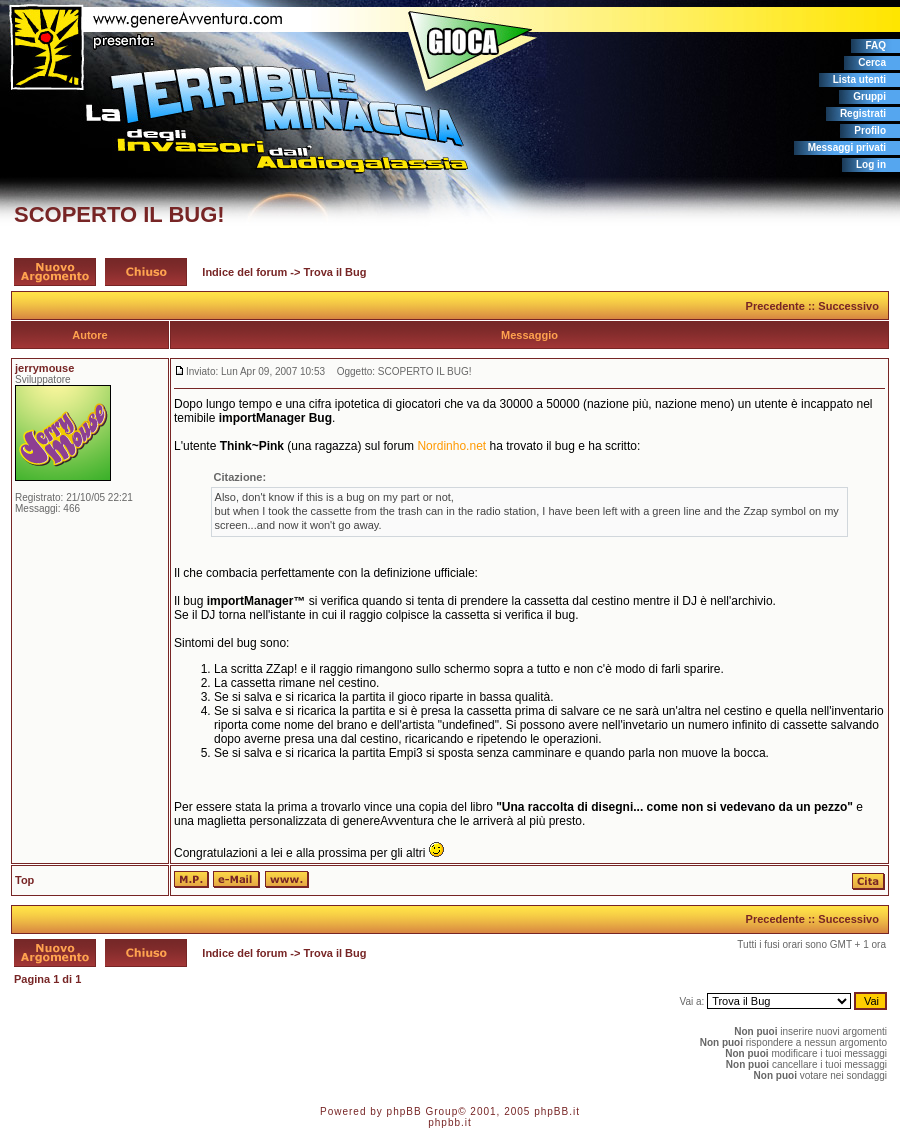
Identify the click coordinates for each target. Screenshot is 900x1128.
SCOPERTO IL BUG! (119, 214)
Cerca (872, 62)
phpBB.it (557, 1111)
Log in (871, 164)
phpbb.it (450, 1122)
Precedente (775, 306)
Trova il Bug (335, 272)
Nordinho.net (451, 446)
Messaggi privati (847, 147)
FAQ (875, 45)
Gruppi (869, 96)
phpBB (404, 1111)
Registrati (863, 113)
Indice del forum (244, 272)
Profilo (870, 130)
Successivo (848, 306)
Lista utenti (859, 79)
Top (24, 880)
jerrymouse (44, 368)
